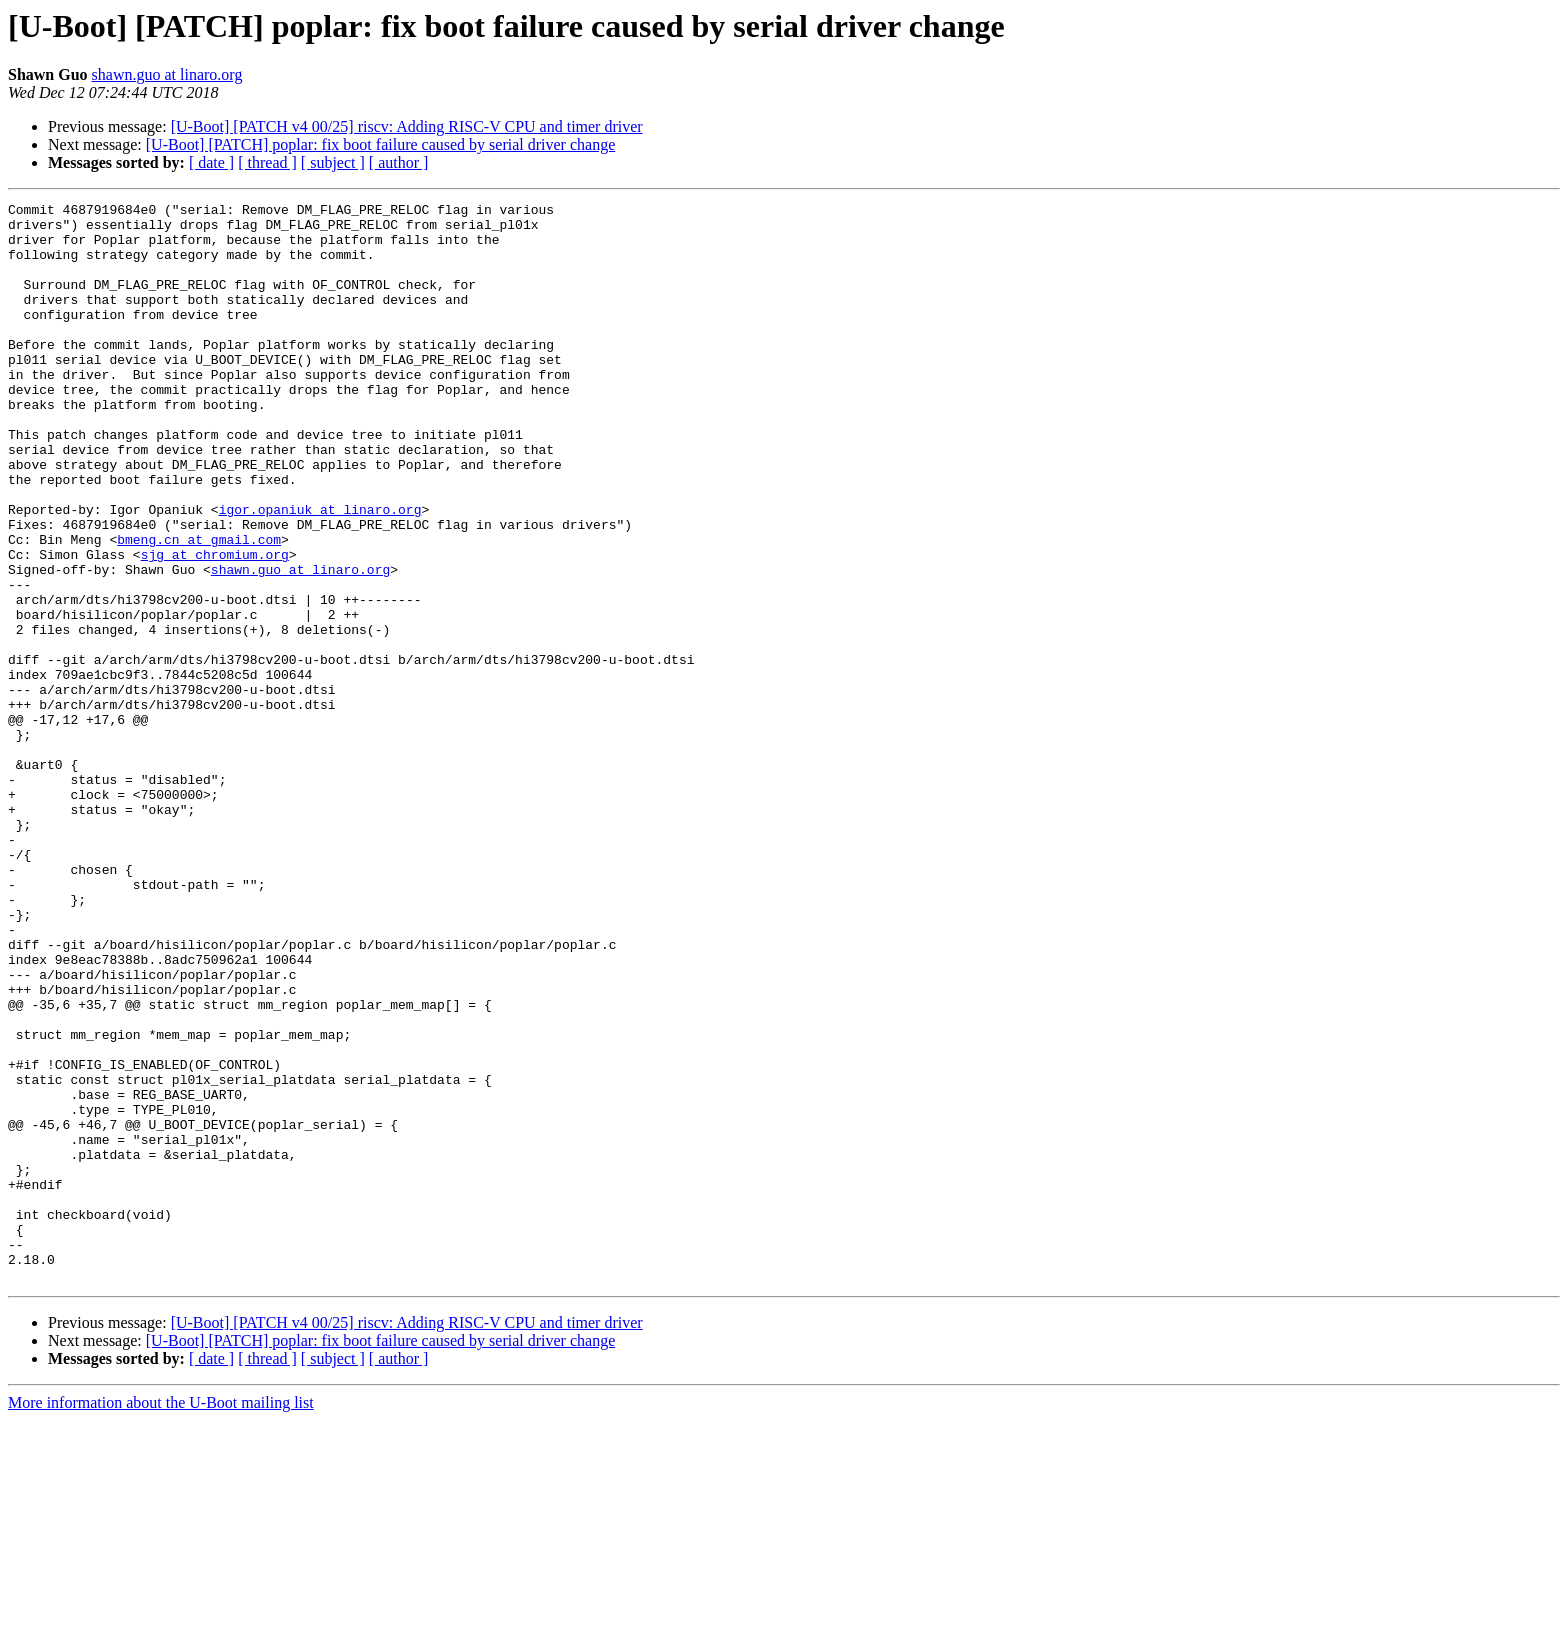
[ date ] (211, 162)
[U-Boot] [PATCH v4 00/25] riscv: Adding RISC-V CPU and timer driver (407, 126)
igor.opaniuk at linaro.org (320, 572)
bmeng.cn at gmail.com (199, 608)
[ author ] (399, 162)
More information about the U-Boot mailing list (161, 1618)
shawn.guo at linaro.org (167, 74)
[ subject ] (333, 162)
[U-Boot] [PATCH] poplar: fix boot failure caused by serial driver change (381, 144)
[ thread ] (267, 162)
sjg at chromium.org (215, 626)
